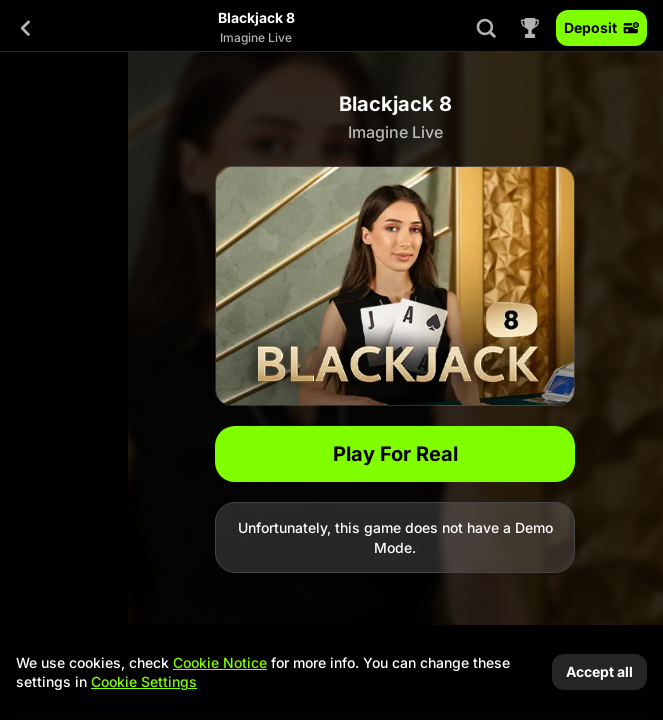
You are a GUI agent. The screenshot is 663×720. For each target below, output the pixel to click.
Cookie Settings (144, 682)
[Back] (26, 28)
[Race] (530, 28)
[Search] (486, 28)
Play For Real (395, 454)
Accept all (599, 671)
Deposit (601, 27)
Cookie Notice (220, 662)
